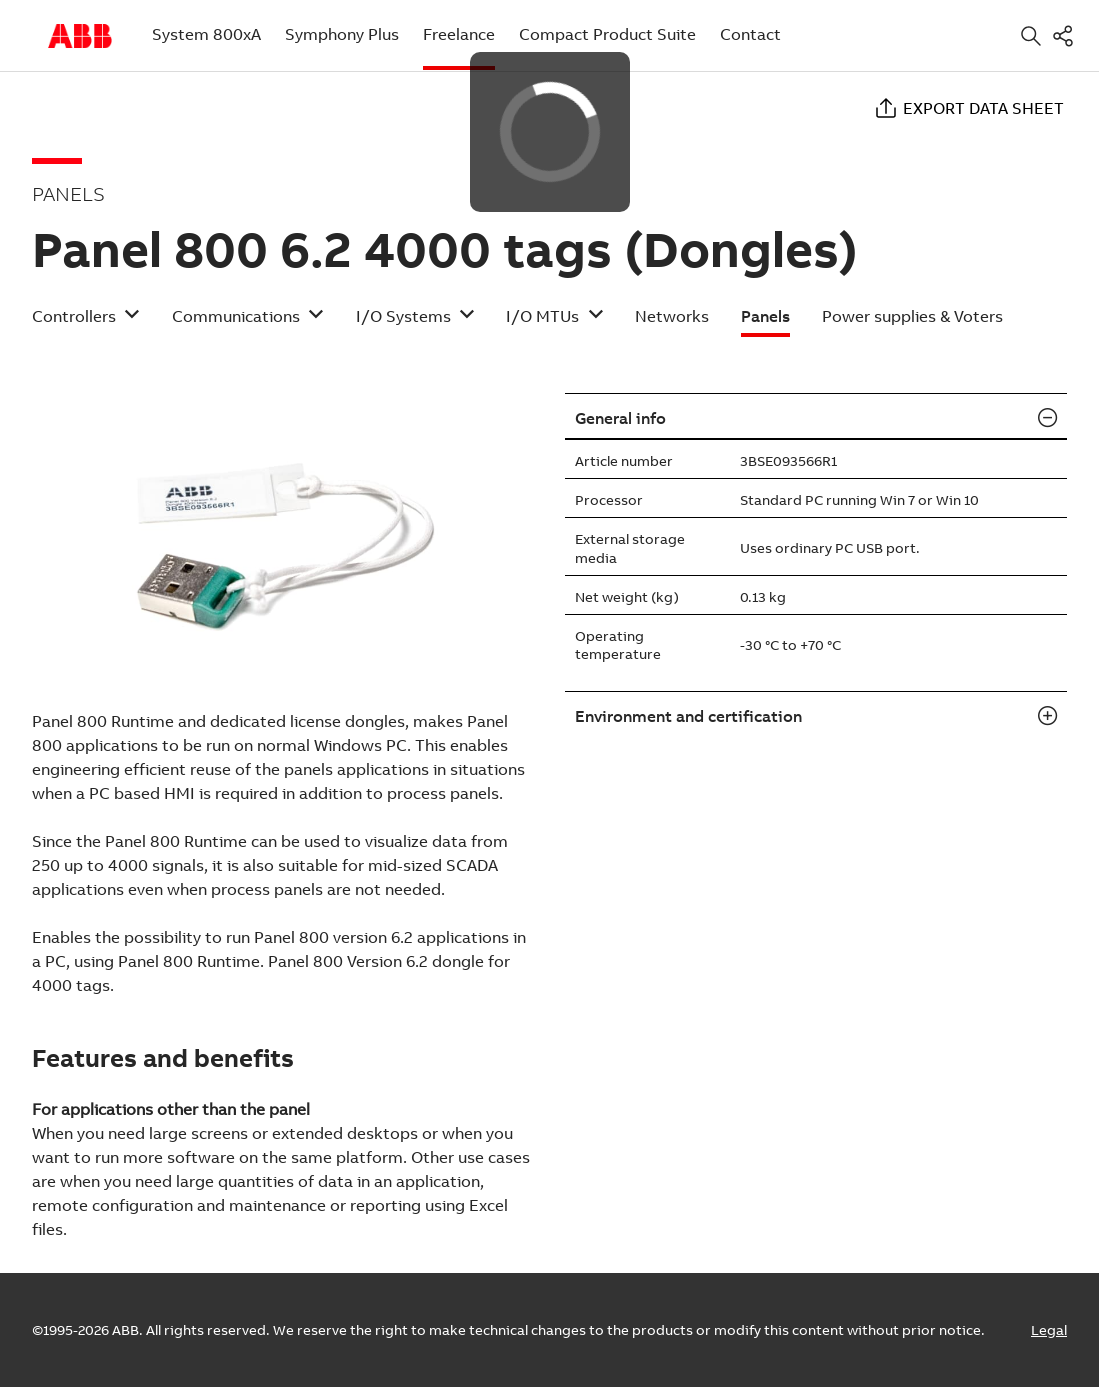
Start (80, 36)
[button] (86, 322)
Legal (1049, 1330)
